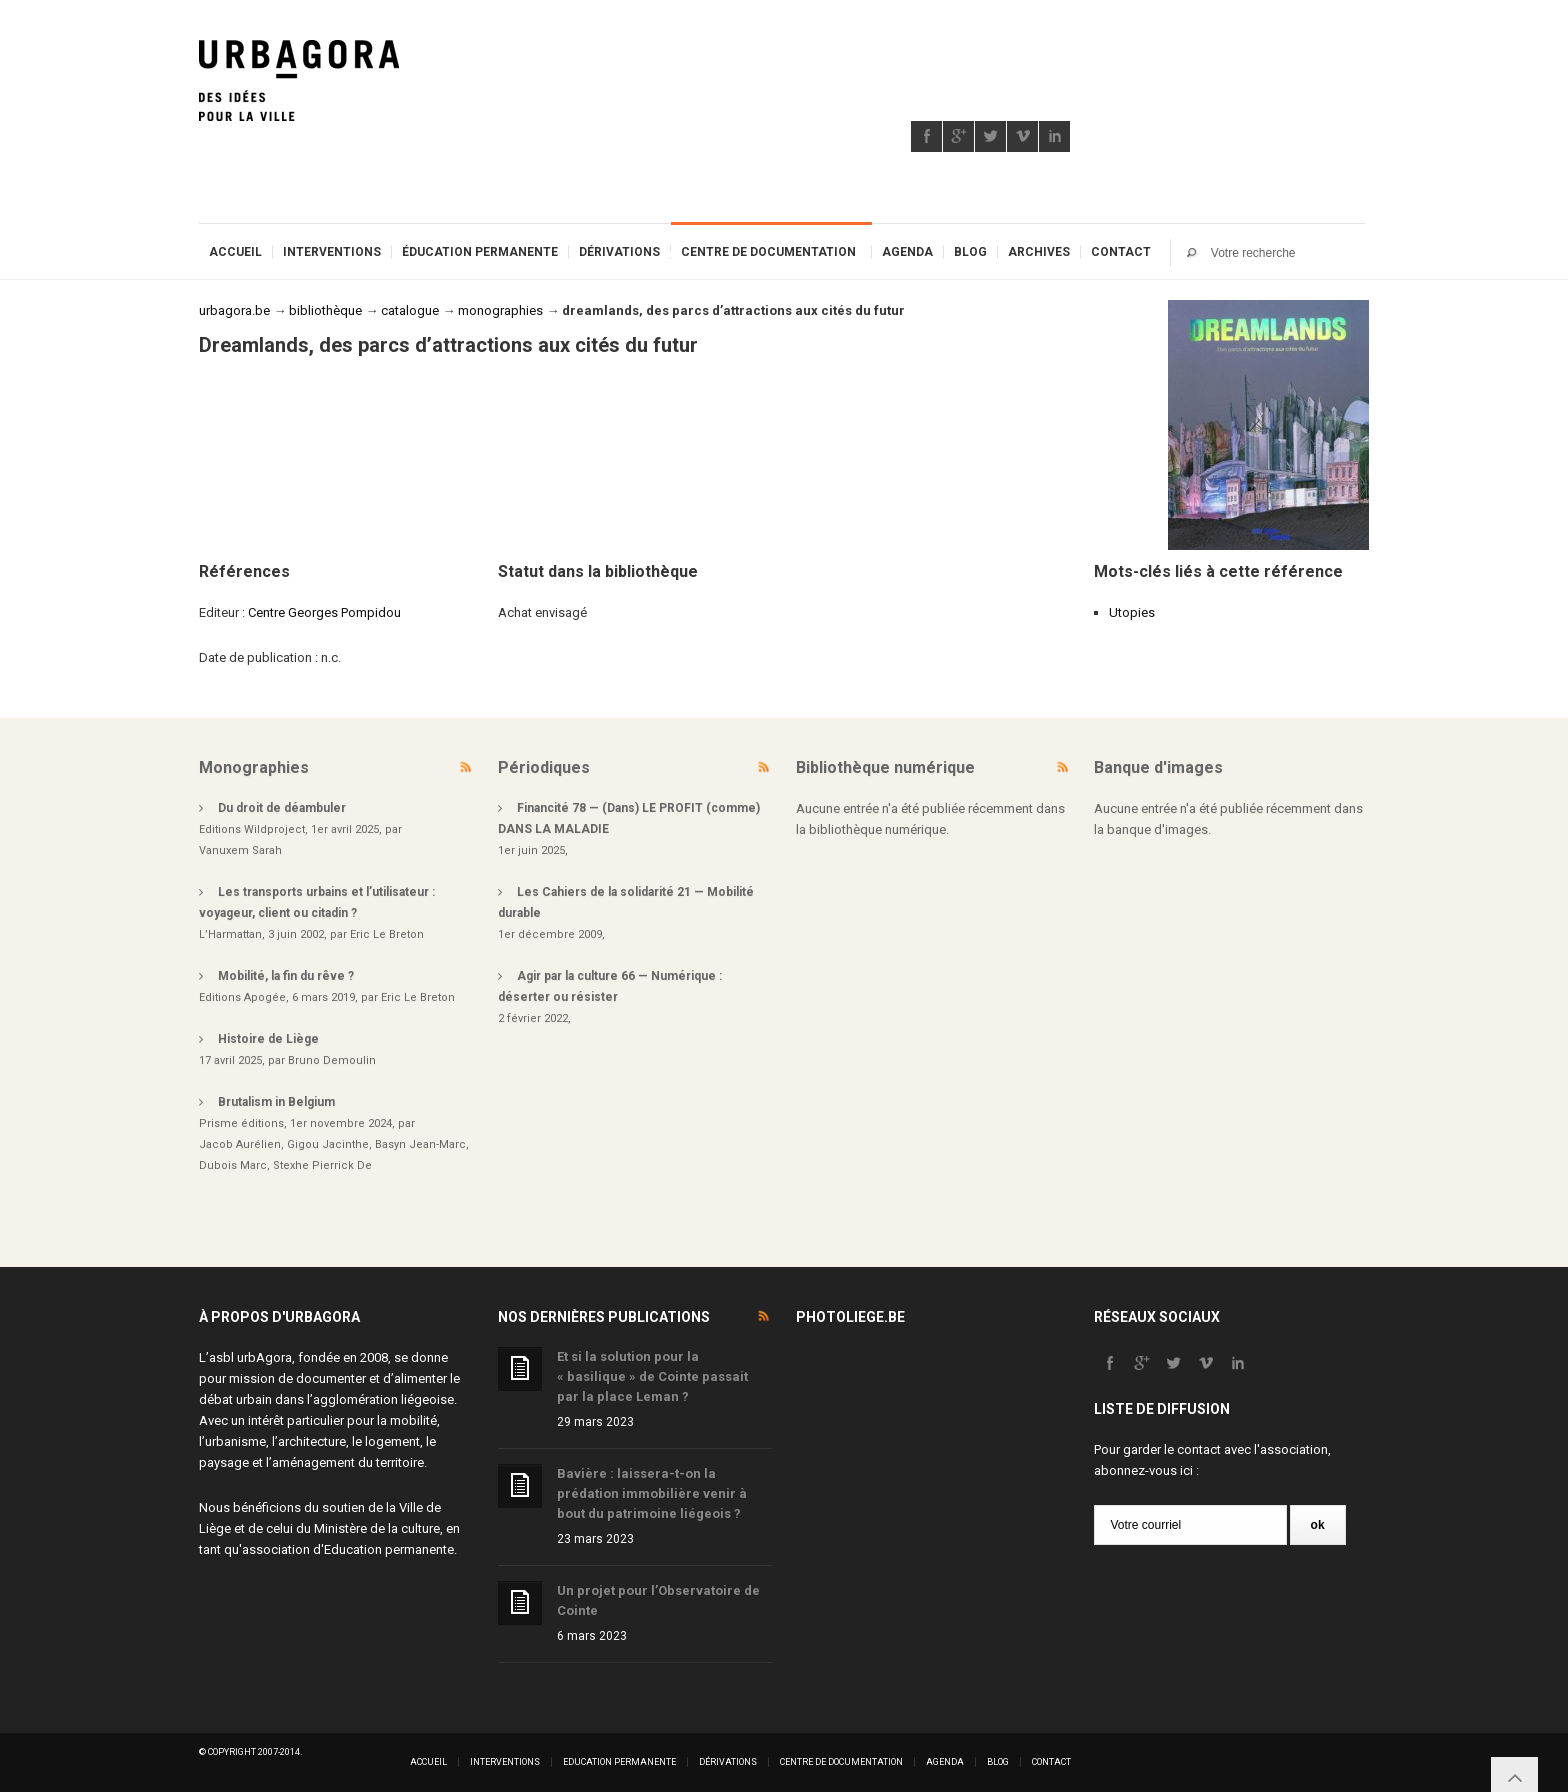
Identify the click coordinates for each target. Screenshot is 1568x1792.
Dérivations (619, 252)
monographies (500, 310)
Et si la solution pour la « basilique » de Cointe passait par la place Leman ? (652, 1376)
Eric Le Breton (387, 934)
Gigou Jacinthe (328, 1144)
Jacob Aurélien (240, 1144)
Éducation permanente (480, 252)
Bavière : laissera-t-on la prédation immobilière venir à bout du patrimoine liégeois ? (652, 1493)
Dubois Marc (233, 1165)
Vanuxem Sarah (240, 850)
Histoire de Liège (268, 1039)
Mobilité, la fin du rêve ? (286, 976)
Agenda (907, 252)
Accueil (235, 252)
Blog (970, 252)
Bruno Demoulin (332, 1060)
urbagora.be (234, 310)
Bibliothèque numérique (885, 767)
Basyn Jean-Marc (420, 1144)
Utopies (1132, 612)
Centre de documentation (768, 252)
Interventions (332, 252)
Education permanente (389, 1549)
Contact (1121, 252)
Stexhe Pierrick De (322, 1165)
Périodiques (544, 767)
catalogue (410, 310)
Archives (1039, 252)
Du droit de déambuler (282, 808)
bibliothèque (325, 310)
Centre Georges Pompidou (324, 612)
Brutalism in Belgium (276, 1102)
